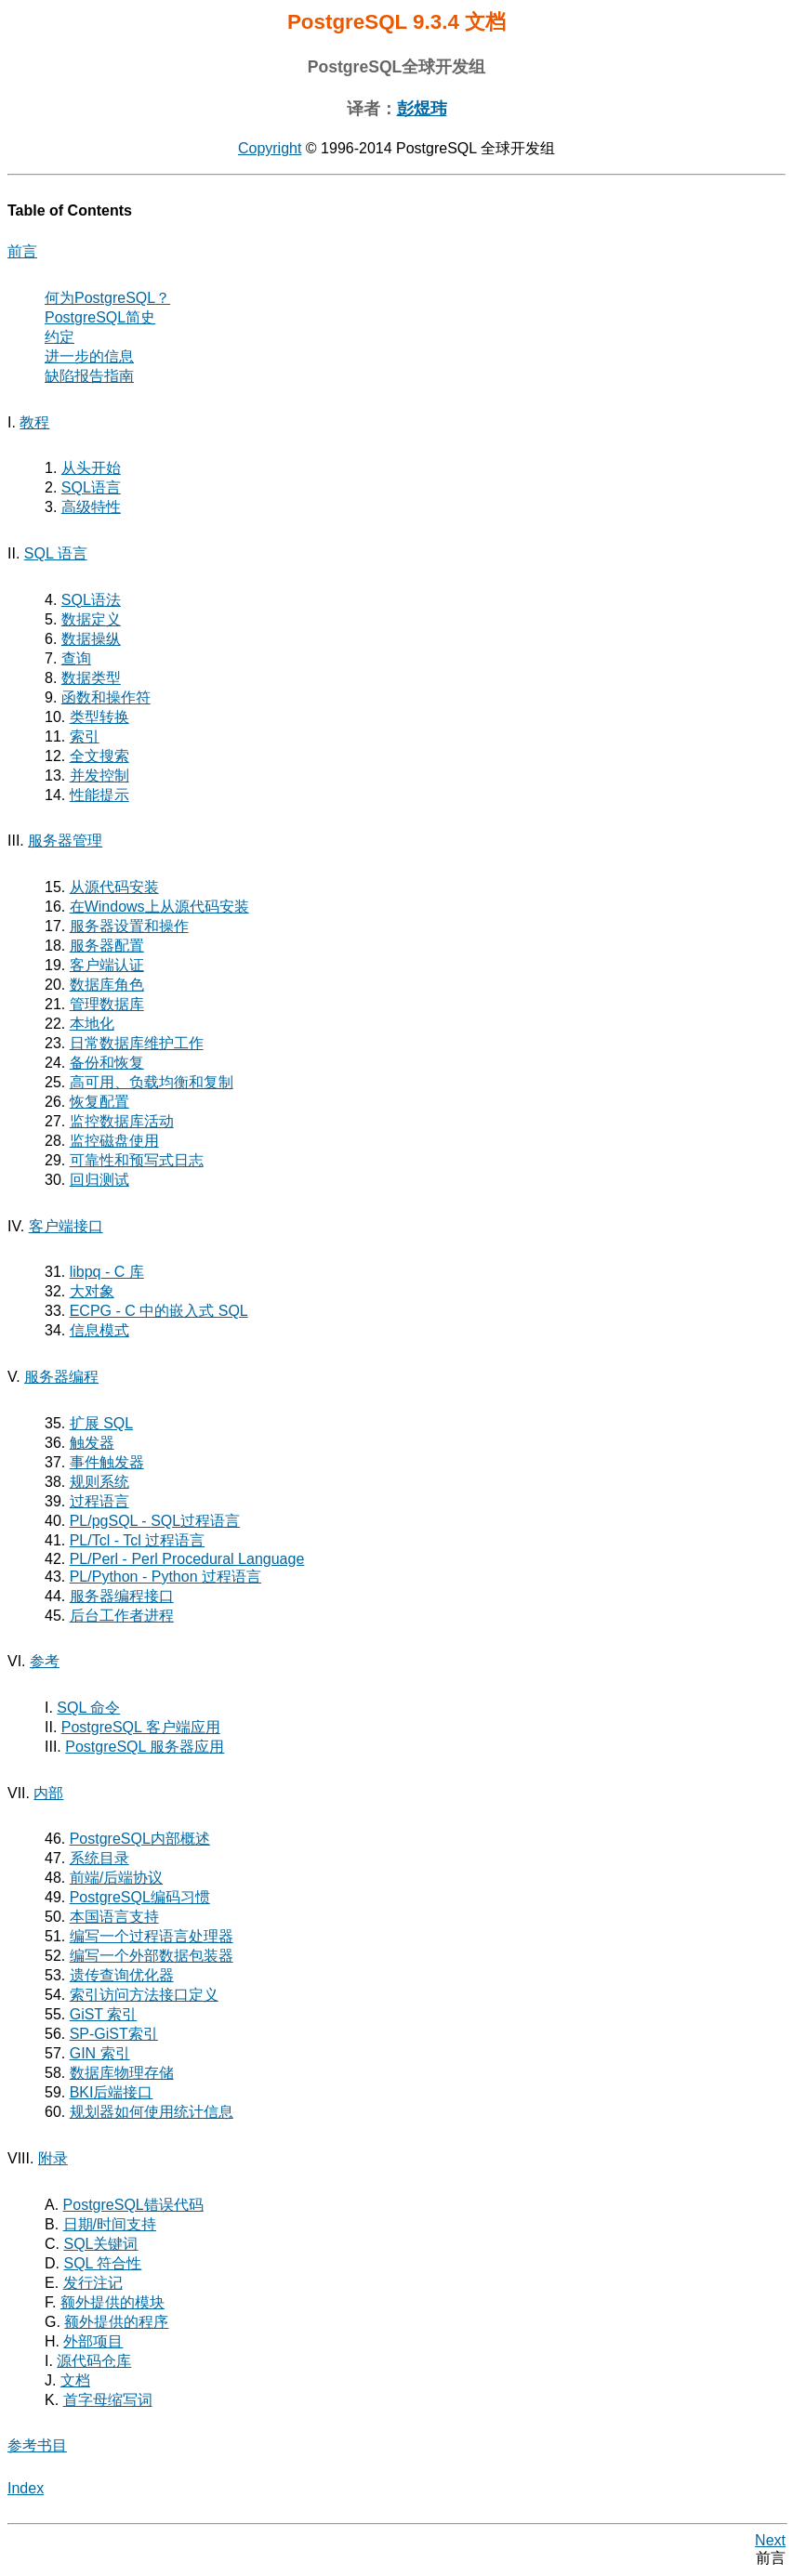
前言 (22, 251)
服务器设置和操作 (129, 926)
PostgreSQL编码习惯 (140, 1897)
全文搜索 (99, 756)
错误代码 (133, 2205)
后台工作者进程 (122, 1615)
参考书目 (37, 2445)
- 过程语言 (155, 1521)
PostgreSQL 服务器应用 (144, 1747)
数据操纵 (91, 639)
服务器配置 (107, 945)
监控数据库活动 (122, 1121)
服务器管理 (65, 840)
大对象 (92, 1291)
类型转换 (99, 717)
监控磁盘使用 (114, 1141)
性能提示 (99, 795)
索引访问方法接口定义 (144, 1995)
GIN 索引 (100, 2053)
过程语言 (99, 1501)
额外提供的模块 (112, 2302)
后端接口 (111, 2092)
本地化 (92, 1024)
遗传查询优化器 (122, 1975)
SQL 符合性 (102, 2263)
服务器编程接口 (122, 1596)
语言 (91, 487)
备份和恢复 (107, 1063)
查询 (76, 658)
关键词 (100, 2244)
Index (25, 2488)
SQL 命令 (88, 1707)
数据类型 (91, 678)
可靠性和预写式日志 (137, 1160)
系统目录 (99, 1858)
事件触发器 (107, 1462)
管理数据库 (107, 1004)
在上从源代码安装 (159, 906)
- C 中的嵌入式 (159, 1311)
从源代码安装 (114, 887)
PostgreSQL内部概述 (140, 1839)
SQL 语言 (55, 553)
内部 (48, 1793)
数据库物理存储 (122, 2073)
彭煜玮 (422, 108)
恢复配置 (99, 1102)
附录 (53, 2158)
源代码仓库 (94, 2361)
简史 (100, 317)
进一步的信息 (89, 356)
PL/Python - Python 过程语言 (165, 1576)
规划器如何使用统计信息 (151, 2112)
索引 (84, 736)
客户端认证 (107, 965)
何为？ (107, 298)
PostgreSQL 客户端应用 (140, 1727)
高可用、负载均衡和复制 (151, 1082)
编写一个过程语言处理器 (151, 1936)
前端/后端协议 (116, 1878)
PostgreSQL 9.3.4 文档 (396, 21)
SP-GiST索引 (114, 2034)
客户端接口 (66, 1226)
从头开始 (91, 468)
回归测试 (99, 1180)
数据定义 (91, 619)
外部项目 (93, 2341)
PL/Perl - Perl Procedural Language (187, 1559)
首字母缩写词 (107, 2400)
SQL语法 (91, 600)
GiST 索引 (104, 2014)
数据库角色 (107, 984)
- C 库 (107, 1272)
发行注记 (93, 2283)
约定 (59, 337)
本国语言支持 (114, 1917)
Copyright (269, 148)
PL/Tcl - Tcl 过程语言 (137, 1540)
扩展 (101, 1423)
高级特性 (91, 507)
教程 (34, 422)
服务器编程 (61, 1377)
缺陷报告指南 (89, 376)
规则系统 (99, 1482)
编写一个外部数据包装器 (151, 1956)
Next (770, 2540)
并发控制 (99, 775)
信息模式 (99, 1330)
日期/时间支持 (109, 2224)
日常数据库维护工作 (137, 1043)
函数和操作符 (106, 697)
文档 (75, 2380)
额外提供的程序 (116, 2322)
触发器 (92, 1443)
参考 (44, 1661)
